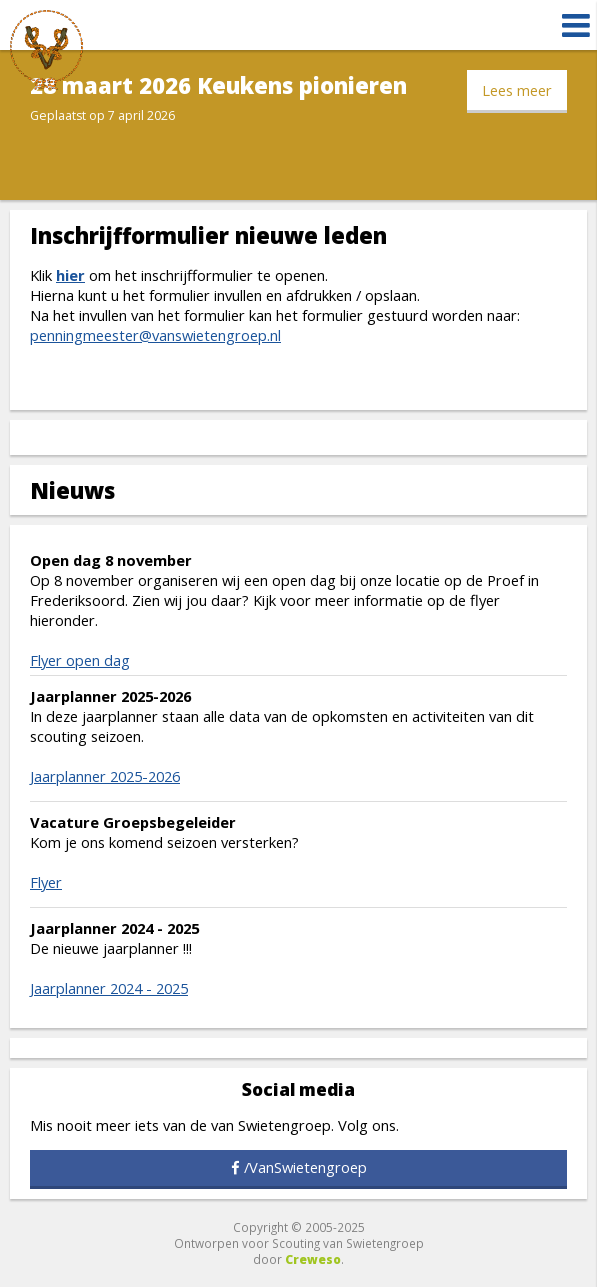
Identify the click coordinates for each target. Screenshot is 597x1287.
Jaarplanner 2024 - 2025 (109, 988)
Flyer (46, 882)
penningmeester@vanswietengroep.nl (155, 335)
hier (70, 275)
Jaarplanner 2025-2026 (105, 776)
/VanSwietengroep (305, 1167)
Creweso (313, 1259)
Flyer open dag (80, 660)
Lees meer (517, 90)
